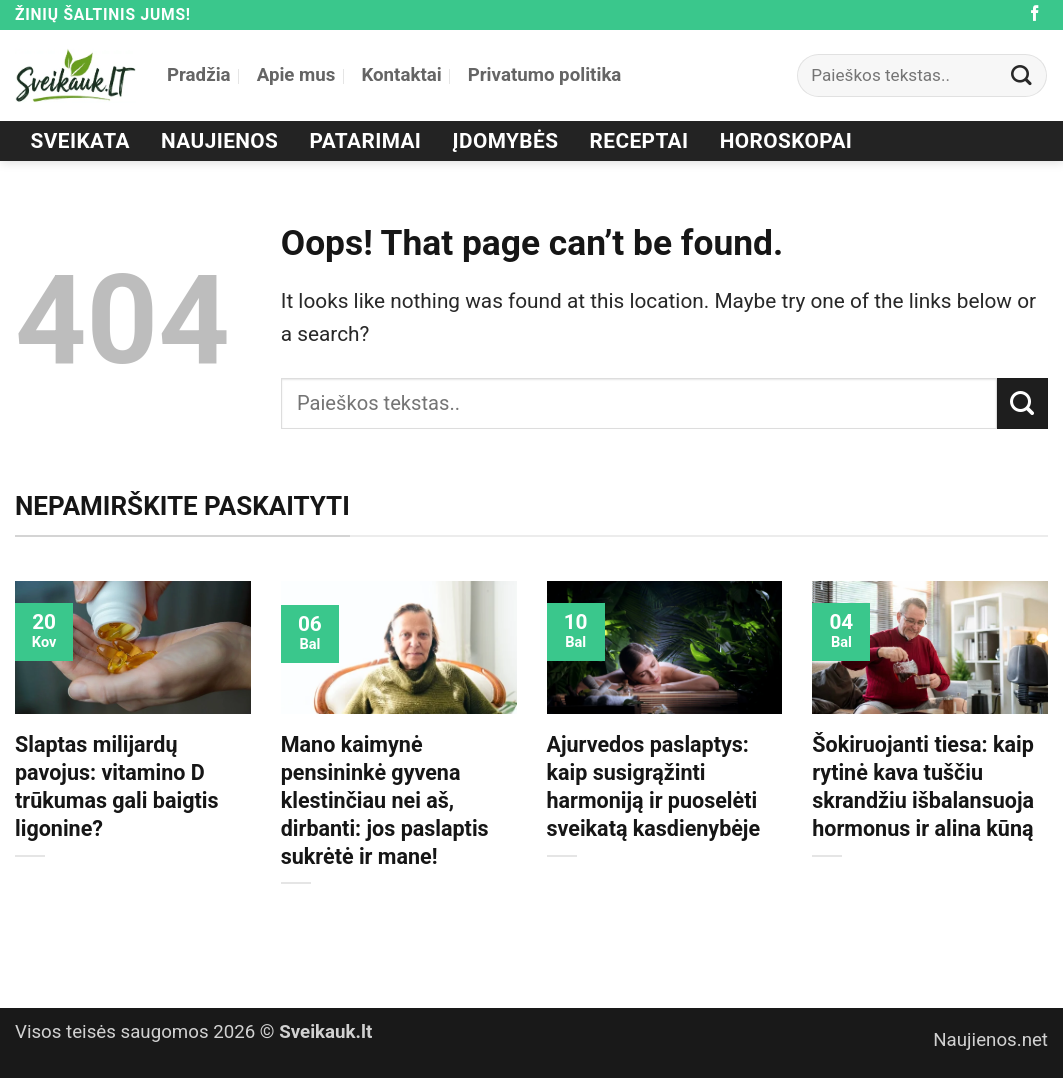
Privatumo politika (545, 75)
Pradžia (199, 75)
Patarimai (366, 141)
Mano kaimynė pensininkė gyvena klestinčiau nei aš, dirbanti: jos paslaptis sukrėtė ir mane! (385, 800)
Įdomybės (506, 141)
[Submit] (1022, 75)
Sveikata (80, 141)
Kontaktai (401, 75)
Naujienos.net (990, 1040)
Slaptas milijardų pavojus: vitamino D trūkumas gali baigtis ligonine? (116, 786)
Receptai (639, 141)
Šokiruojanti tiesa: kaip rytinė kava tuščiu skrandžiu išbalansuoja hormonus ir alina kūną (923, 786)
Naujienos (219, 141)
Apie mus (296, 75)
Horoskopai (786, 141)
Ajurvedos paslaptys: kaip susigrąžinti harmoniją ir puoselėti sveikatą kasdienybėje (654, 786)
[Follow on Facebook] (1035, 14)
